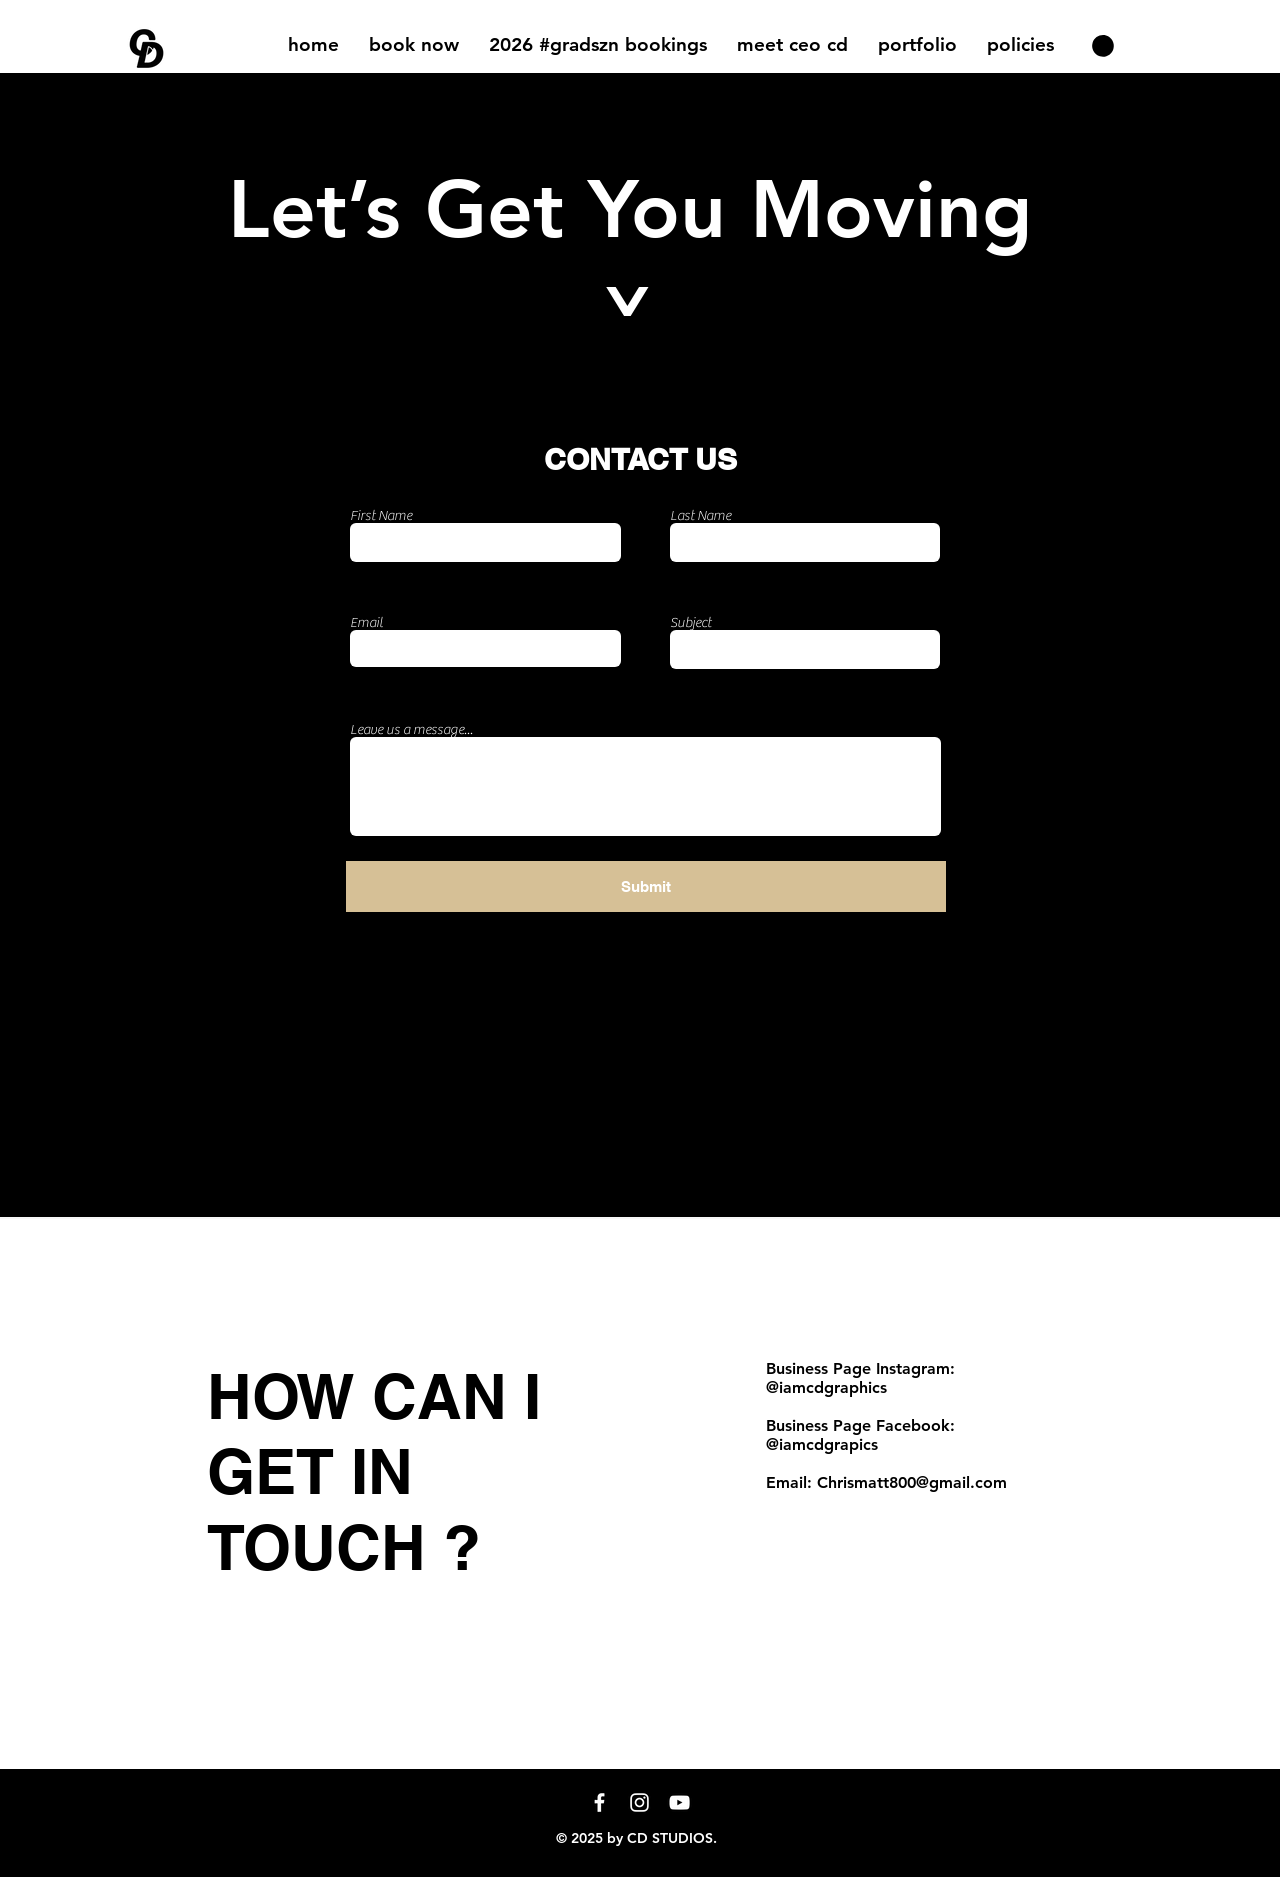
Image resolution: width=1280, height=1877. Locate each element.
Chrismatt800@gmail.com (912, 1482)
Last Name (700, 516)
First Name (381, 516)
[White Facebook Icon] (599, 1802)
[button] (917, 45)
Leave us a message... (411, 730)
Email (366, 623)
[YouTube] (679, 1802)
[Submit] (646, 886)
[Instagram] (639, 1802)
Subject (690, 623)
